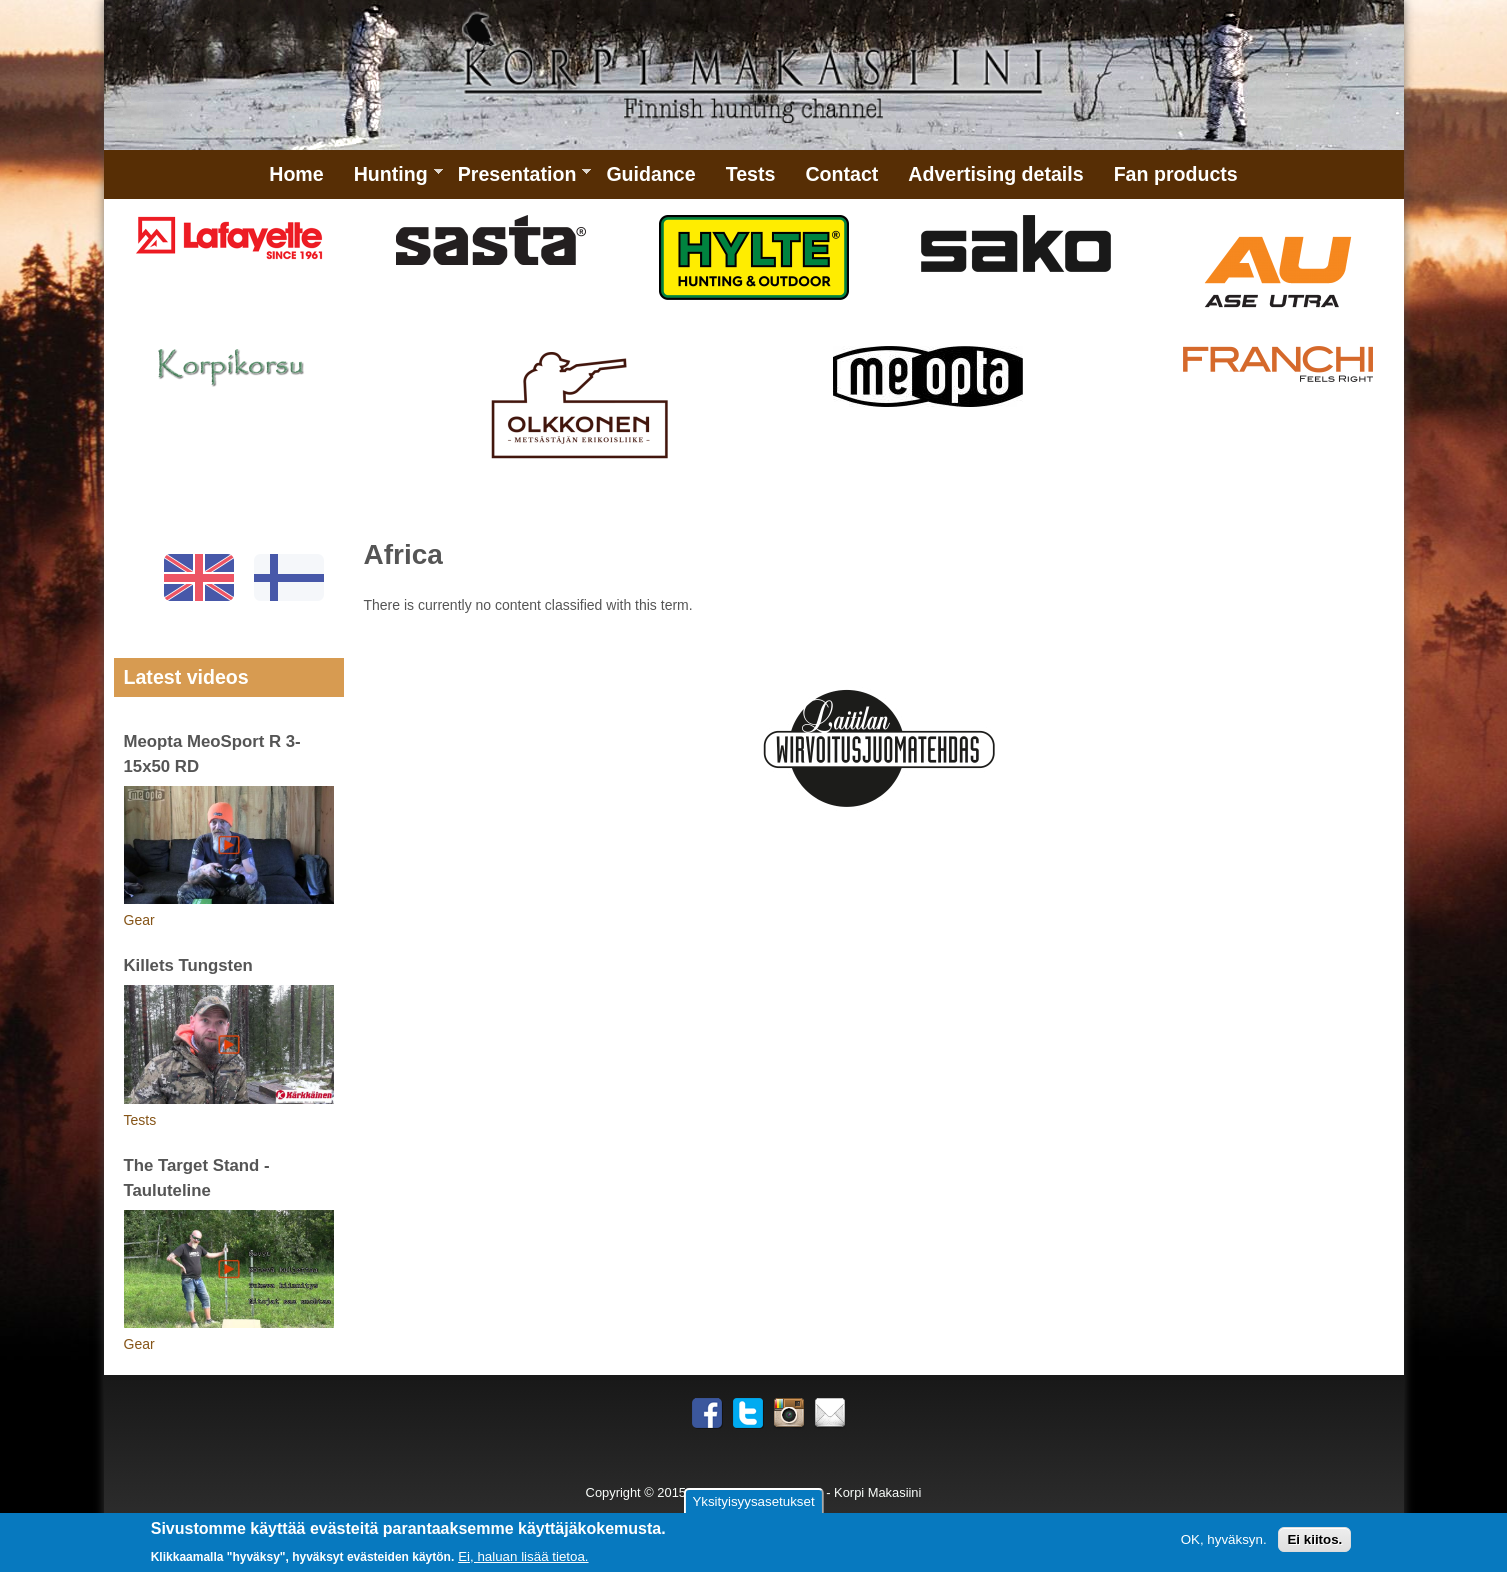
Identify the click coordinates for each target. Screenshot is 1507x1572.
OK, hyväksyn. (1224, 1540)
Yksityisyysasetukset (753, 1503)
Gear (139, 920)
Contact (841, 174)
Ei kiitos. (1314, 1540)
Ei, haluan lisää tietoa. (523, 1557)
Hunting (391, 181)
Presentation (517, 181)
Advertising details (995, 174)
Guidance (650, 174)
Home (296, 174)
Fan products (1176, 174)
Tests (751, 174)
